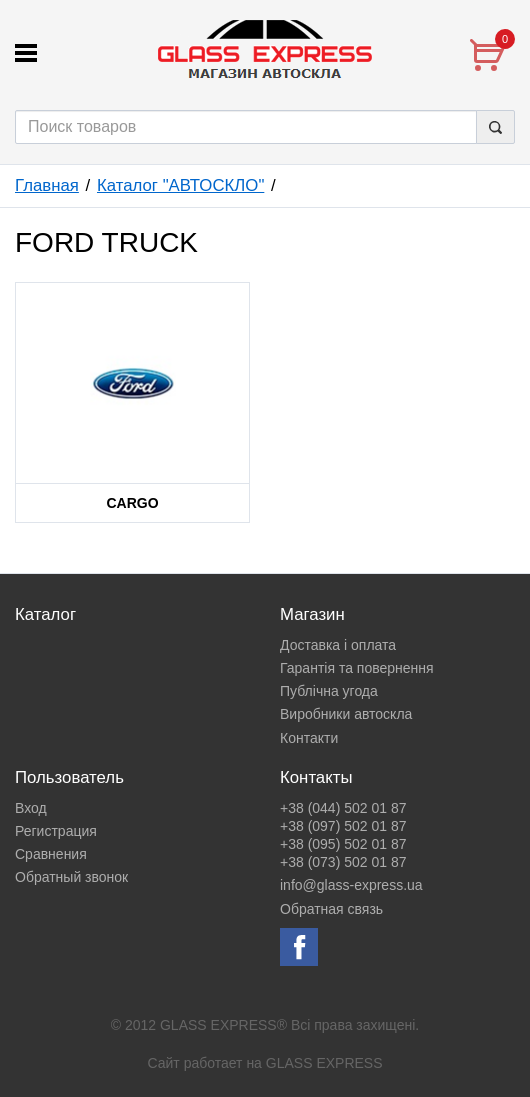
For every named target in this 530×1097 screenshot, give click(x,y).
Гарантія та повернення (357, 668)
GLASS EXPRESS (324, 1063)
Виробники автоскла (346, 714)
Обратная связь (331, 909)
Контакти (309, 738)
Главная (47, 185)
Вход (31, 808)
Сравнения (51, 854)
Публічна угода (329, 691)
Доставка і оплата (338, 645)
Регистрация (56, 831)
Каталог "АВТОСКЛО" (180, 185)
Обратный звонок (71, 877)
